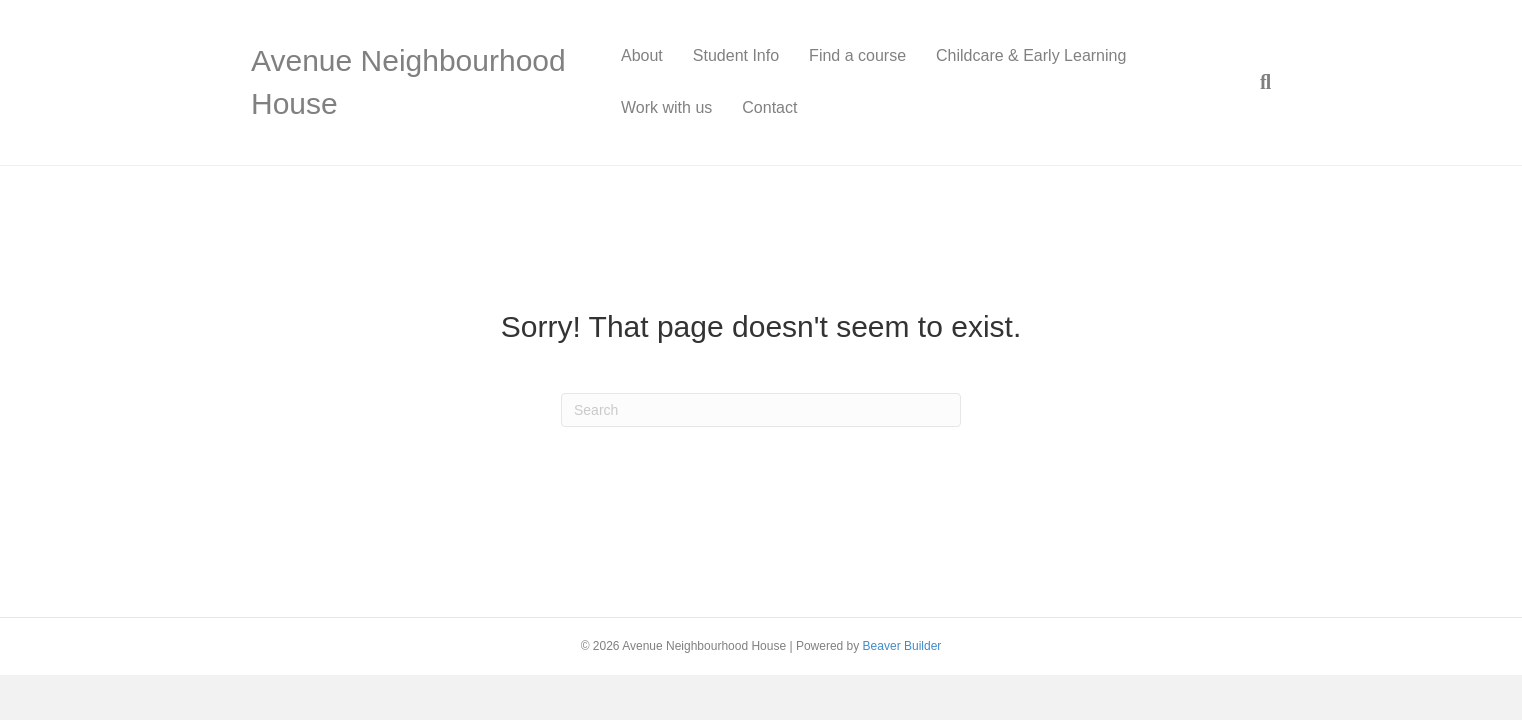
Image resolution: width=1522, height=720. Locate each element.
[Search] (1258, 82)
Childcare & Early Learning (1031, 55)
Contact (769, 107)
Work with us (666, 107)
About (642, 55)
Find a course (857, 55)
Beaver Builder (902, 646)
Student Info (736, 55)
